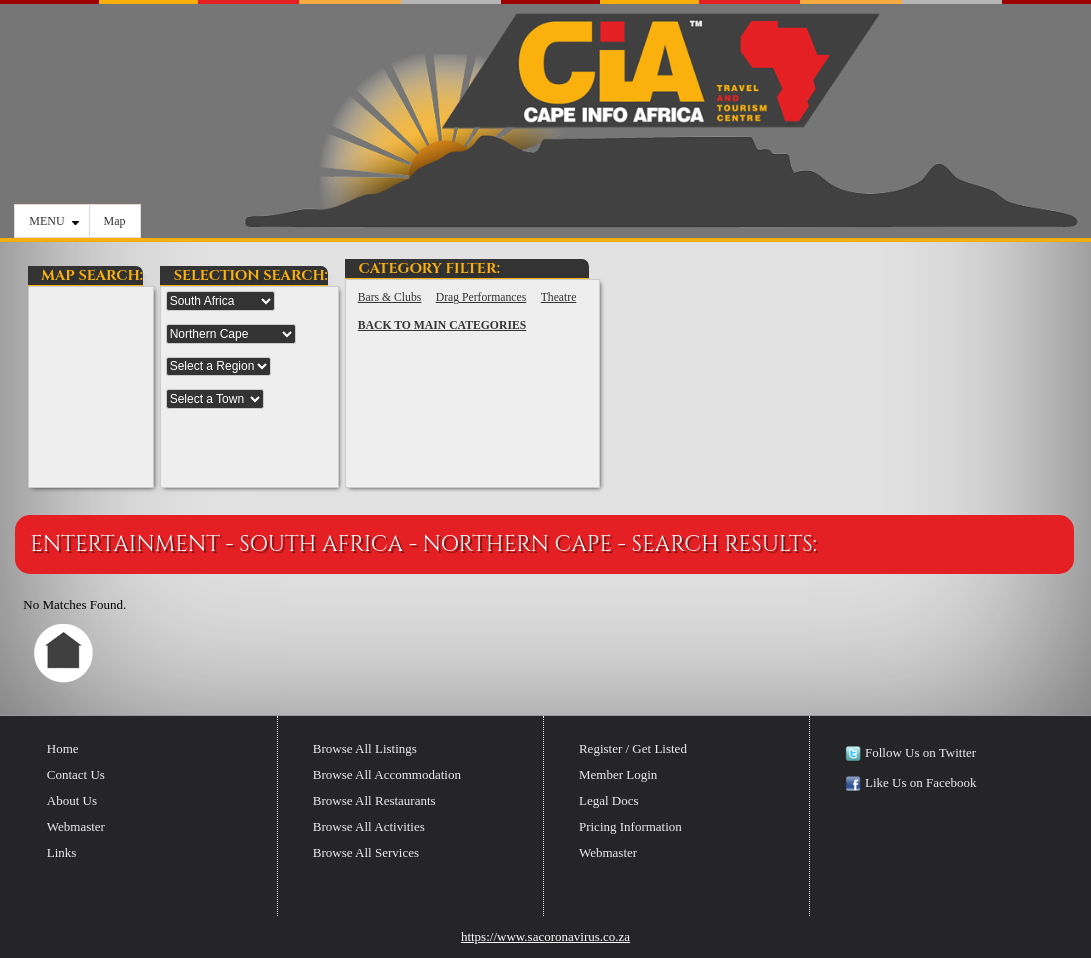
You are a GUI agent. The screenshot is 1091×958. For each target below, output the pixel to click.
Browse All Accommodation (387, 774)
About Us (72, 800)
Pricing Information (630, 826)
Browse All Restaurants (374, 800)
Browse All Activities (369, 826)
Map (115, 221)
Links (62, 852)
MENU (53, 221)
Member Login (618, 774)
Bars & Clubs (390, 297)
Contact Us (76, 774)
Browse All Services (366, 852)
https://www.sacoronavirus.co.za (545, 936)
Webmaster (76, 826)
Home (63, 748)
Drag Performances (481, 297)
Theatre (559, 297)
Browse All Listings (365, 748)
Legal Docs (609, 800)
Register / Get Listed (633, 748)
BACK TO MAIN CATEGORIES (442, 325)
